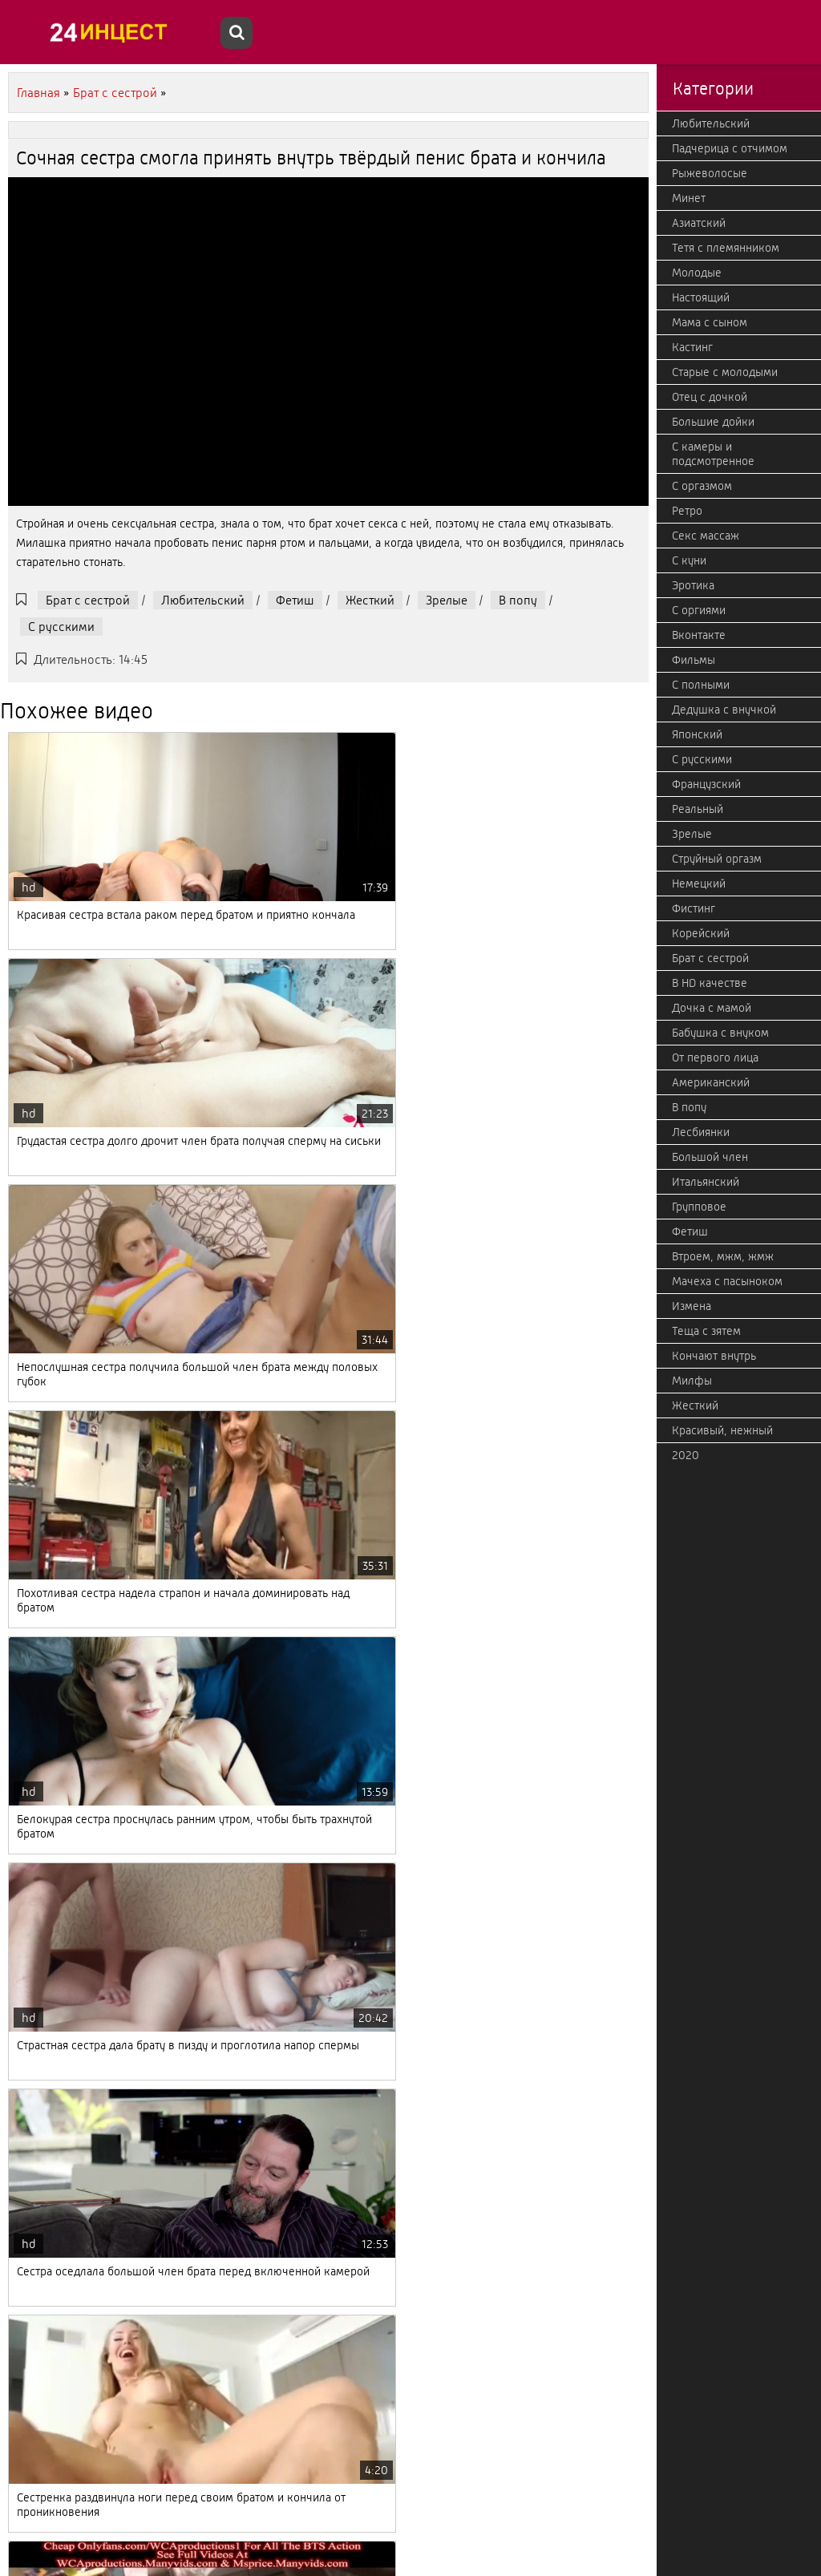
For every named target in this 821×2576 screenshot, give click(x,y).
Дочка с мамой (711, 1008)
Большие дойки (713, 422)
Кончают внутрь (714, 1356)
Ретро (687, 510)
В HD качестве (709, 983)
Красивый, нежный (722, 1430)
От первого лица (715, 1057)
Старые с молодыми (725, 372)
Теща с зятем (706, 1331)
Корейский (701, 933)
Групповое (699, 1206)
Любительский (203, 600)
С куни (689, 560)
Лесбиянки (701, 1132)
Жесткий (370, 600)
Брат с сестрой (88, 600)
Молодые (697, 272)
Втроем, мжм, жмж (723, 1256)
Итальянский (705, 1182)
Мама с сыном (709, 322)
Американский (711, 1082)
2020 (685, 1455)
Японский (697, 734)
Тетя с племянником (725, 248)
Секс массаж (705, 535)
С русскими (61, 626)
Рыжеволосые (709, 173)
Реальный (697, 809)
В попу (518, 600)
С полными (701, 684)
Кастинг (692, 347)
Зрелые (446, 600)
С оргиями (699, 610)
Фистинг (693, 908)
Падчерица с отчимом (729, 148)
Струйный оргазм (717, 858)
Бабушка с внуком (720, 1032)
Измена (691, 1306)
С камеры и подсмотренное (713, 453)
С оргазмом (702, 486)
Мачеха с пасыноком (727, 1281)
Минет (689, 198)
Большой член (710, 1157)
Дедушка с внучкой (724, 709)
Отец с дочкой (709, 397)
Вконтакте (699, 635)
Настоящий (701, 297)
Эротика (693, 585)
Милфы (692, 1380)
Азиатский (699, 223)
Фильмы (693, 660)
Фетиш (295, 600)
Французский (706, 784)
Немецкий (699, 883)
